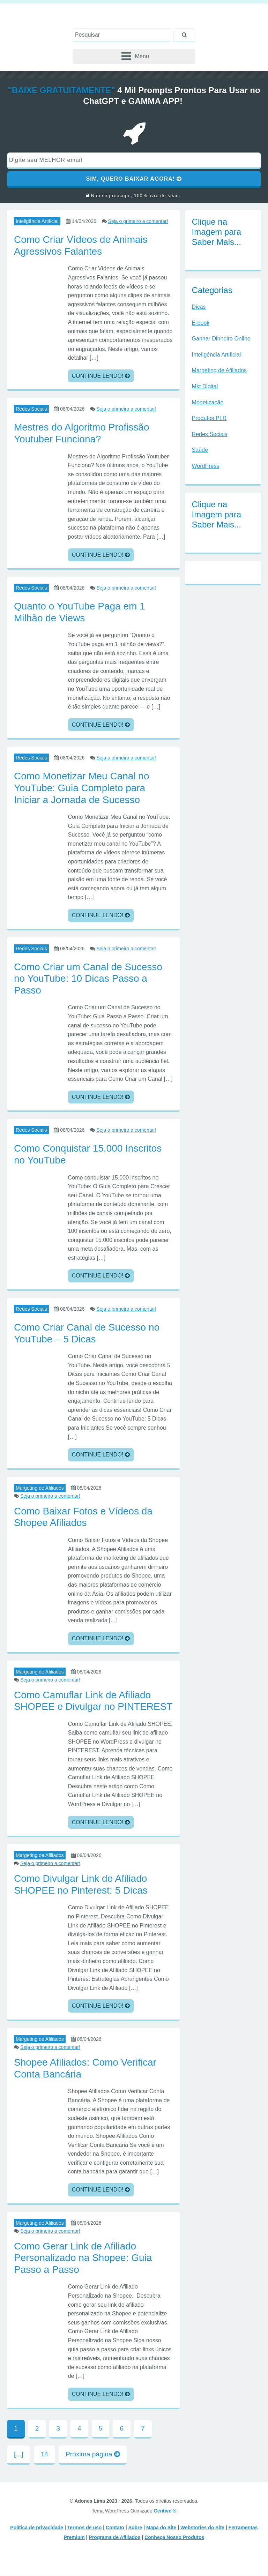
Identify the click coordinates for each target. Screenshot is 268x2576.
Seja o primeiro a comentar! (138, 221)
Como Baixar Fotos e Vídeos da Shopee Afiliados (83, 1517)
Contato (115, 2528)
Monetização (208, 403)
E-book (201, 323)
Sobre (135, 2528)
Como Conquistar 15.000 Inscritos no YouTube (88, 1154)
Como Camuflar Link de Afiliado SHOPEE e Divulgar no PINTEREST (93, 1701)
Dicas (199, 307)
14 (44, 2454)
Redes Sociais (31, 409)
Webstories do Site (202, 2528)
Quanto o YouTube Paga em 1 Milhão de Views (79, 612)
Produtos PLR (209, 418)
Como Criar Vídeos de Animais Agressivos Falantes (81, 245)
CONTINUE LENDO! (101, 376)
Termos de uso (84, 2528)
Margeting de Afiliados (40, 1488)
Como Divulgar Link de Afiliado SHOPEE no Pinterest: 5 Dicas (81, 1884)
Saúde (200, 450)
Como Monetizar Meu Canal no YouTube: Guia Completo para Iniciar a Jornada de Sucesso (81, 788)
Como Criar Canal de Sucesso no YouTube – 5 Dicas (86, 1333)
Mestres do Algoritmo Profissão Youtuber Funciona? (81, 433)
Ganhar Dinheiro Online (221, 339)
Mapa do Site (161, 2528)
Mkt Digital (205, 387)
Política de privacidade (36, 2528)
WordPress (205, 466)
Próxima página (93, 2454)
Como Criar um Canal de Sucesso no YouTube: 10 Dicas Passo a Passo (88, 979)
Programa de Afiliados (114, 2537)
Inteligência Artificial (37, 221)
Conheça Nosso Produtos (174, 2537)
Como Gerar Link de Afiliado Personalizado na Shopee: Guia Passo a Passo (83, 2258)
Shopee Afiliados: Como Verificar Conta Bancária (85, 2068)
